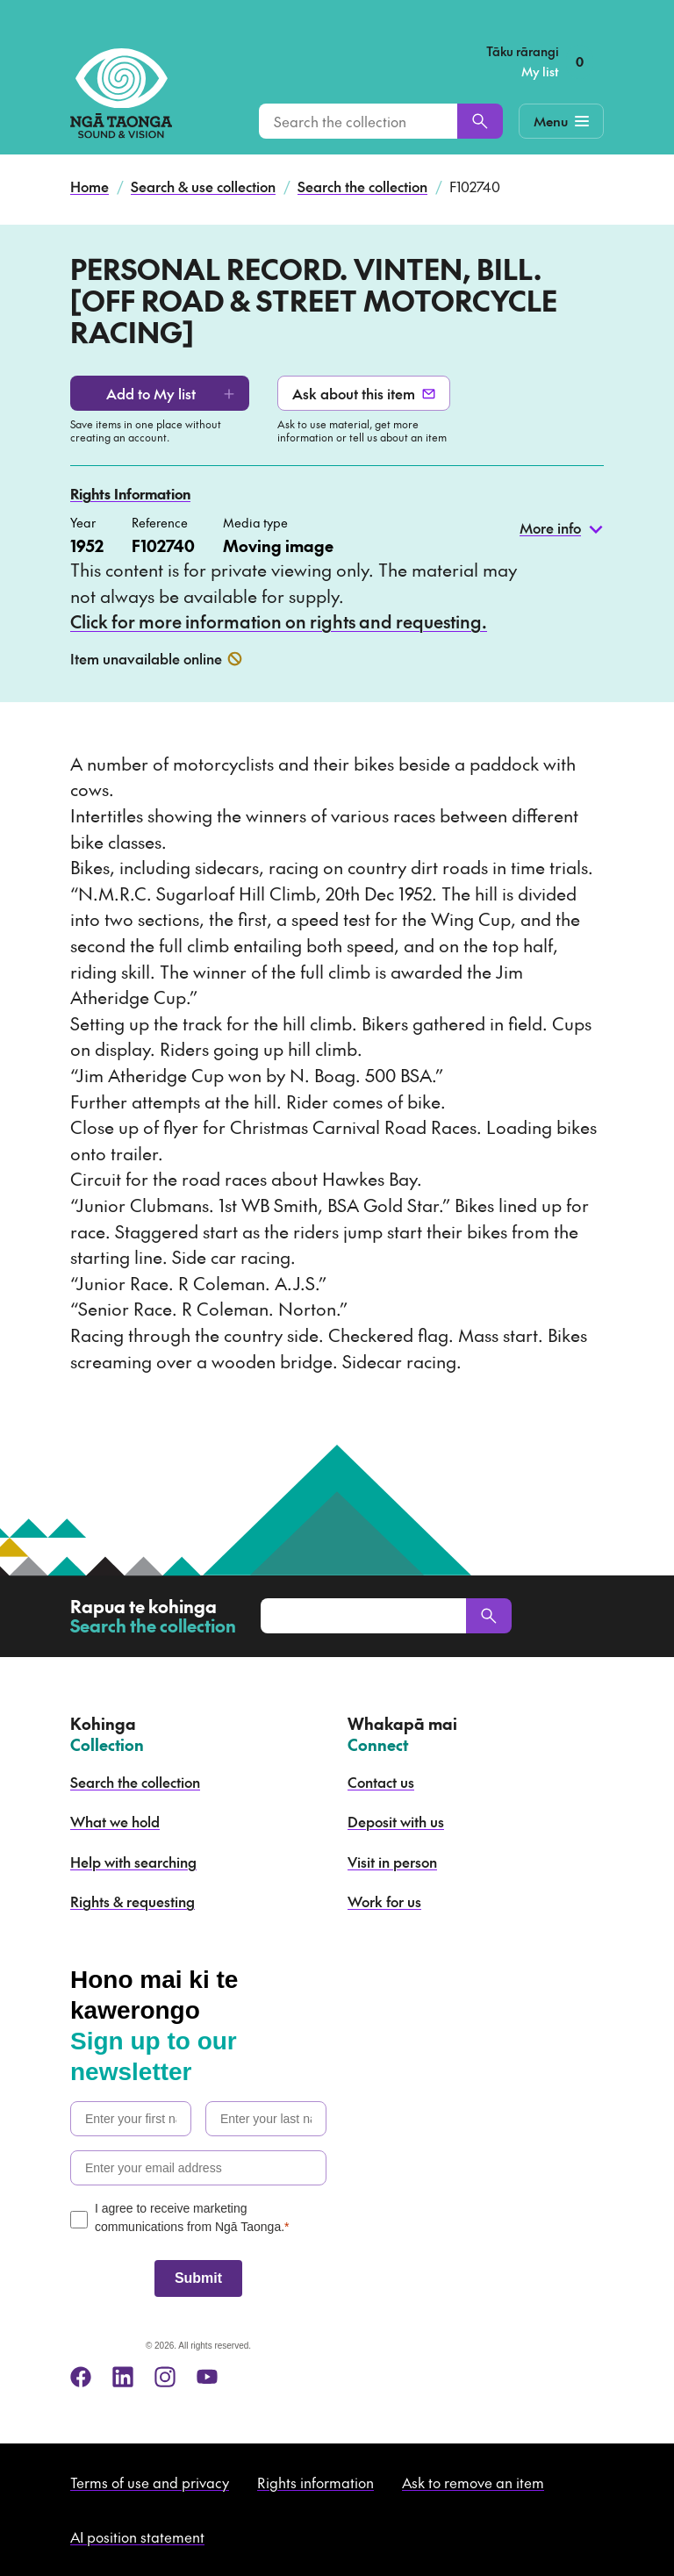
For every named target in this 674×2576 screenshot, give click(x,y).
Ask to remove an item (473, 2482)
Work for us (384, 1901)
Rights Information (130, 493)
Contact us (381, 1781)
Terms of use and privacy (149, 2482)
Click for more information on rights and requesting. (278, 621)
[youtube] (207, 2376)
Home (89, 186)
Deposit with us (396, 1821)
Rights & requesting (132, 1901)
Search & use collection (203, 186)
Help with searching (133, 1861)
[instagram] (165, 2376)
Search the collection (362, 186)
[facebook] (80, 2376)
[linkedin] (122, 2376)
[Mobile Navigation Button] (561, 121)
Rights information (315, 2482)
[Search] (480, 121)
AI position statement (137, 2536)
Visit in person (392, 1861)
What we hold (115, 1821)
